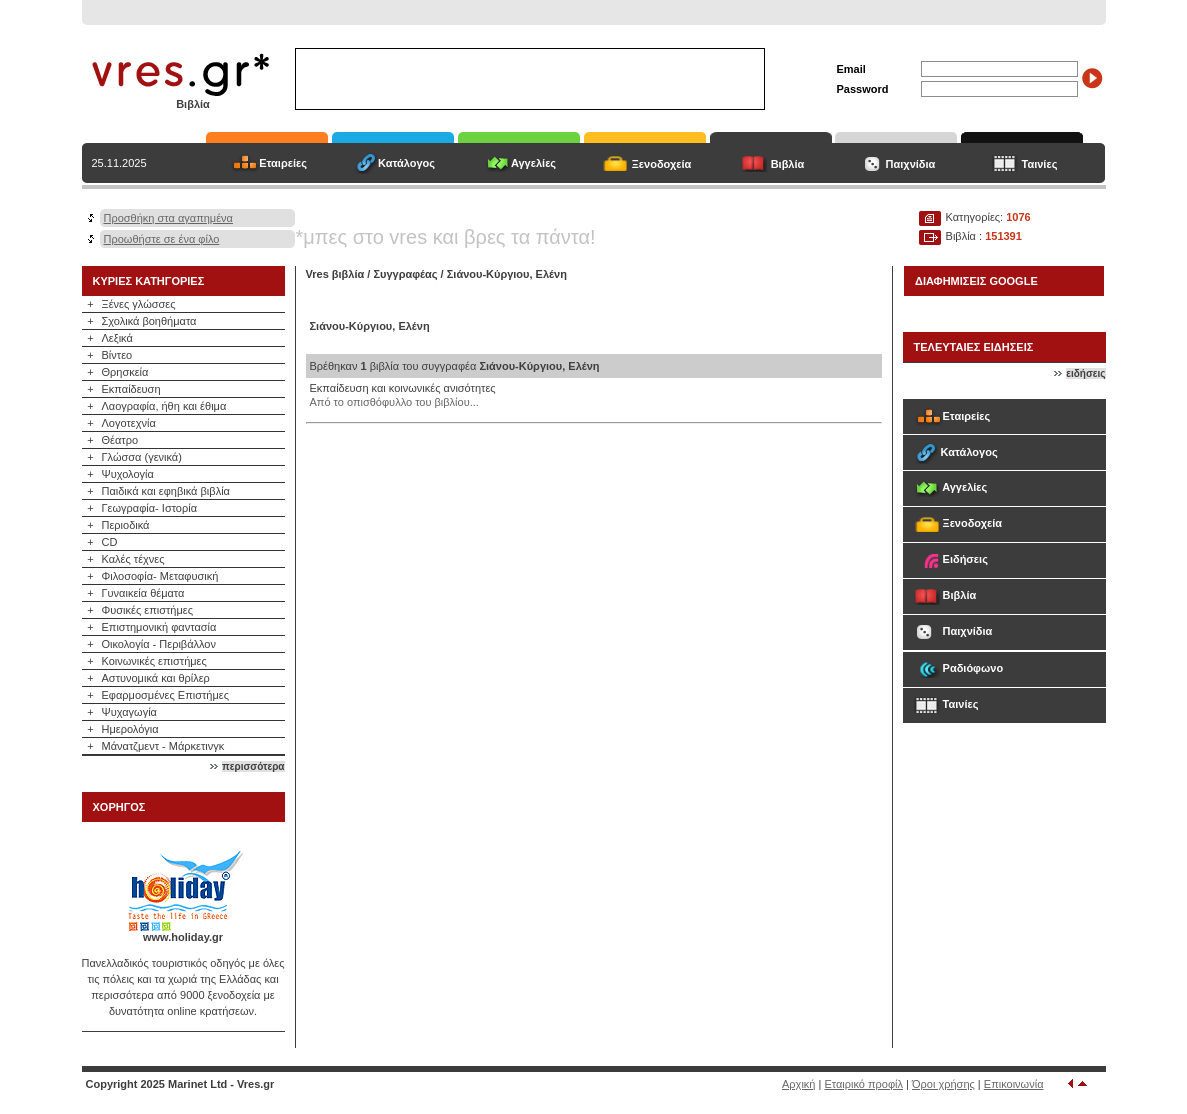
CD (110, 542)
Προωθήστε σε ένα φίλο (162, 239)
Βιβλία (788, 164)
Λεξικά (117, 338)
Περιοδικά (126, 525)
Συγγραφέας (406, 274)
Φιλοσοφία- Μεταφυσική (160, 576)
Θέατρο (120, 440)
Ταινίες (1040, 164)
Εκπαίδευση (131, 389)
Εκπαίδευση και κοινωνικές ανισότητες (403, 388)
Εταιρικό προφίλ (863, 1084)
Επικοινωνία (1014, 1084)
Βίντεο (117, 355)
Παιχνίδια (911, 164)
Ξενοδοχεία (662, 164)
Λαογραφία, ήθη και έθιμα (164, 406)
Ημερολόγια (130, 729)
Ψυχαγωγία (129, 712)
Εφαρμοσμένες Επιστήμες (166, 695)
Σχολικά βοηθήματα (149, 321)
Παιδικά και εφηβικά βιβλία (166, 491)
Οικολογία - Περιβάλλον (159, 644)
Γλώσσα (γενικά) (142, 457)
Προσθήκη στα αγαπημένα (168, 218)
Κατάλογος (406, 163)
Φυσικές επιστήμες (148, 610)
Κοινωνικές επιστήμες (154, 661)
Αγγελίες (533, 163)
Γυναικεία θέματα (143, 593)
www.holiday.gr (183, 937)
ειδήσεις (1085, 373)
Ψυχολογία (128, 474)
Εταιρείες (283, 163)
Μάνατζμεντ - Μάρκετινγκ (163, 746)
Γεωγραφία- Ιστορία (150, 508)
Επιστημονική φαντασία (159, 627)
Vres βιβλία (335, 274)
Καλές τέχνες (133, 559)
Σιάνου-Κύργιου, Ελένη (507, 274)
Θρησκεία (125, 372)
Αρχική (798, 1084)
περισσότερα (253, 766)
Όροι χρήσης (943, 1084)
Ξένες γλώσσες (139, 304)
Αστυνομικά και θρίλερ (156, 678)
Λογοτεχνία (129, 423)
